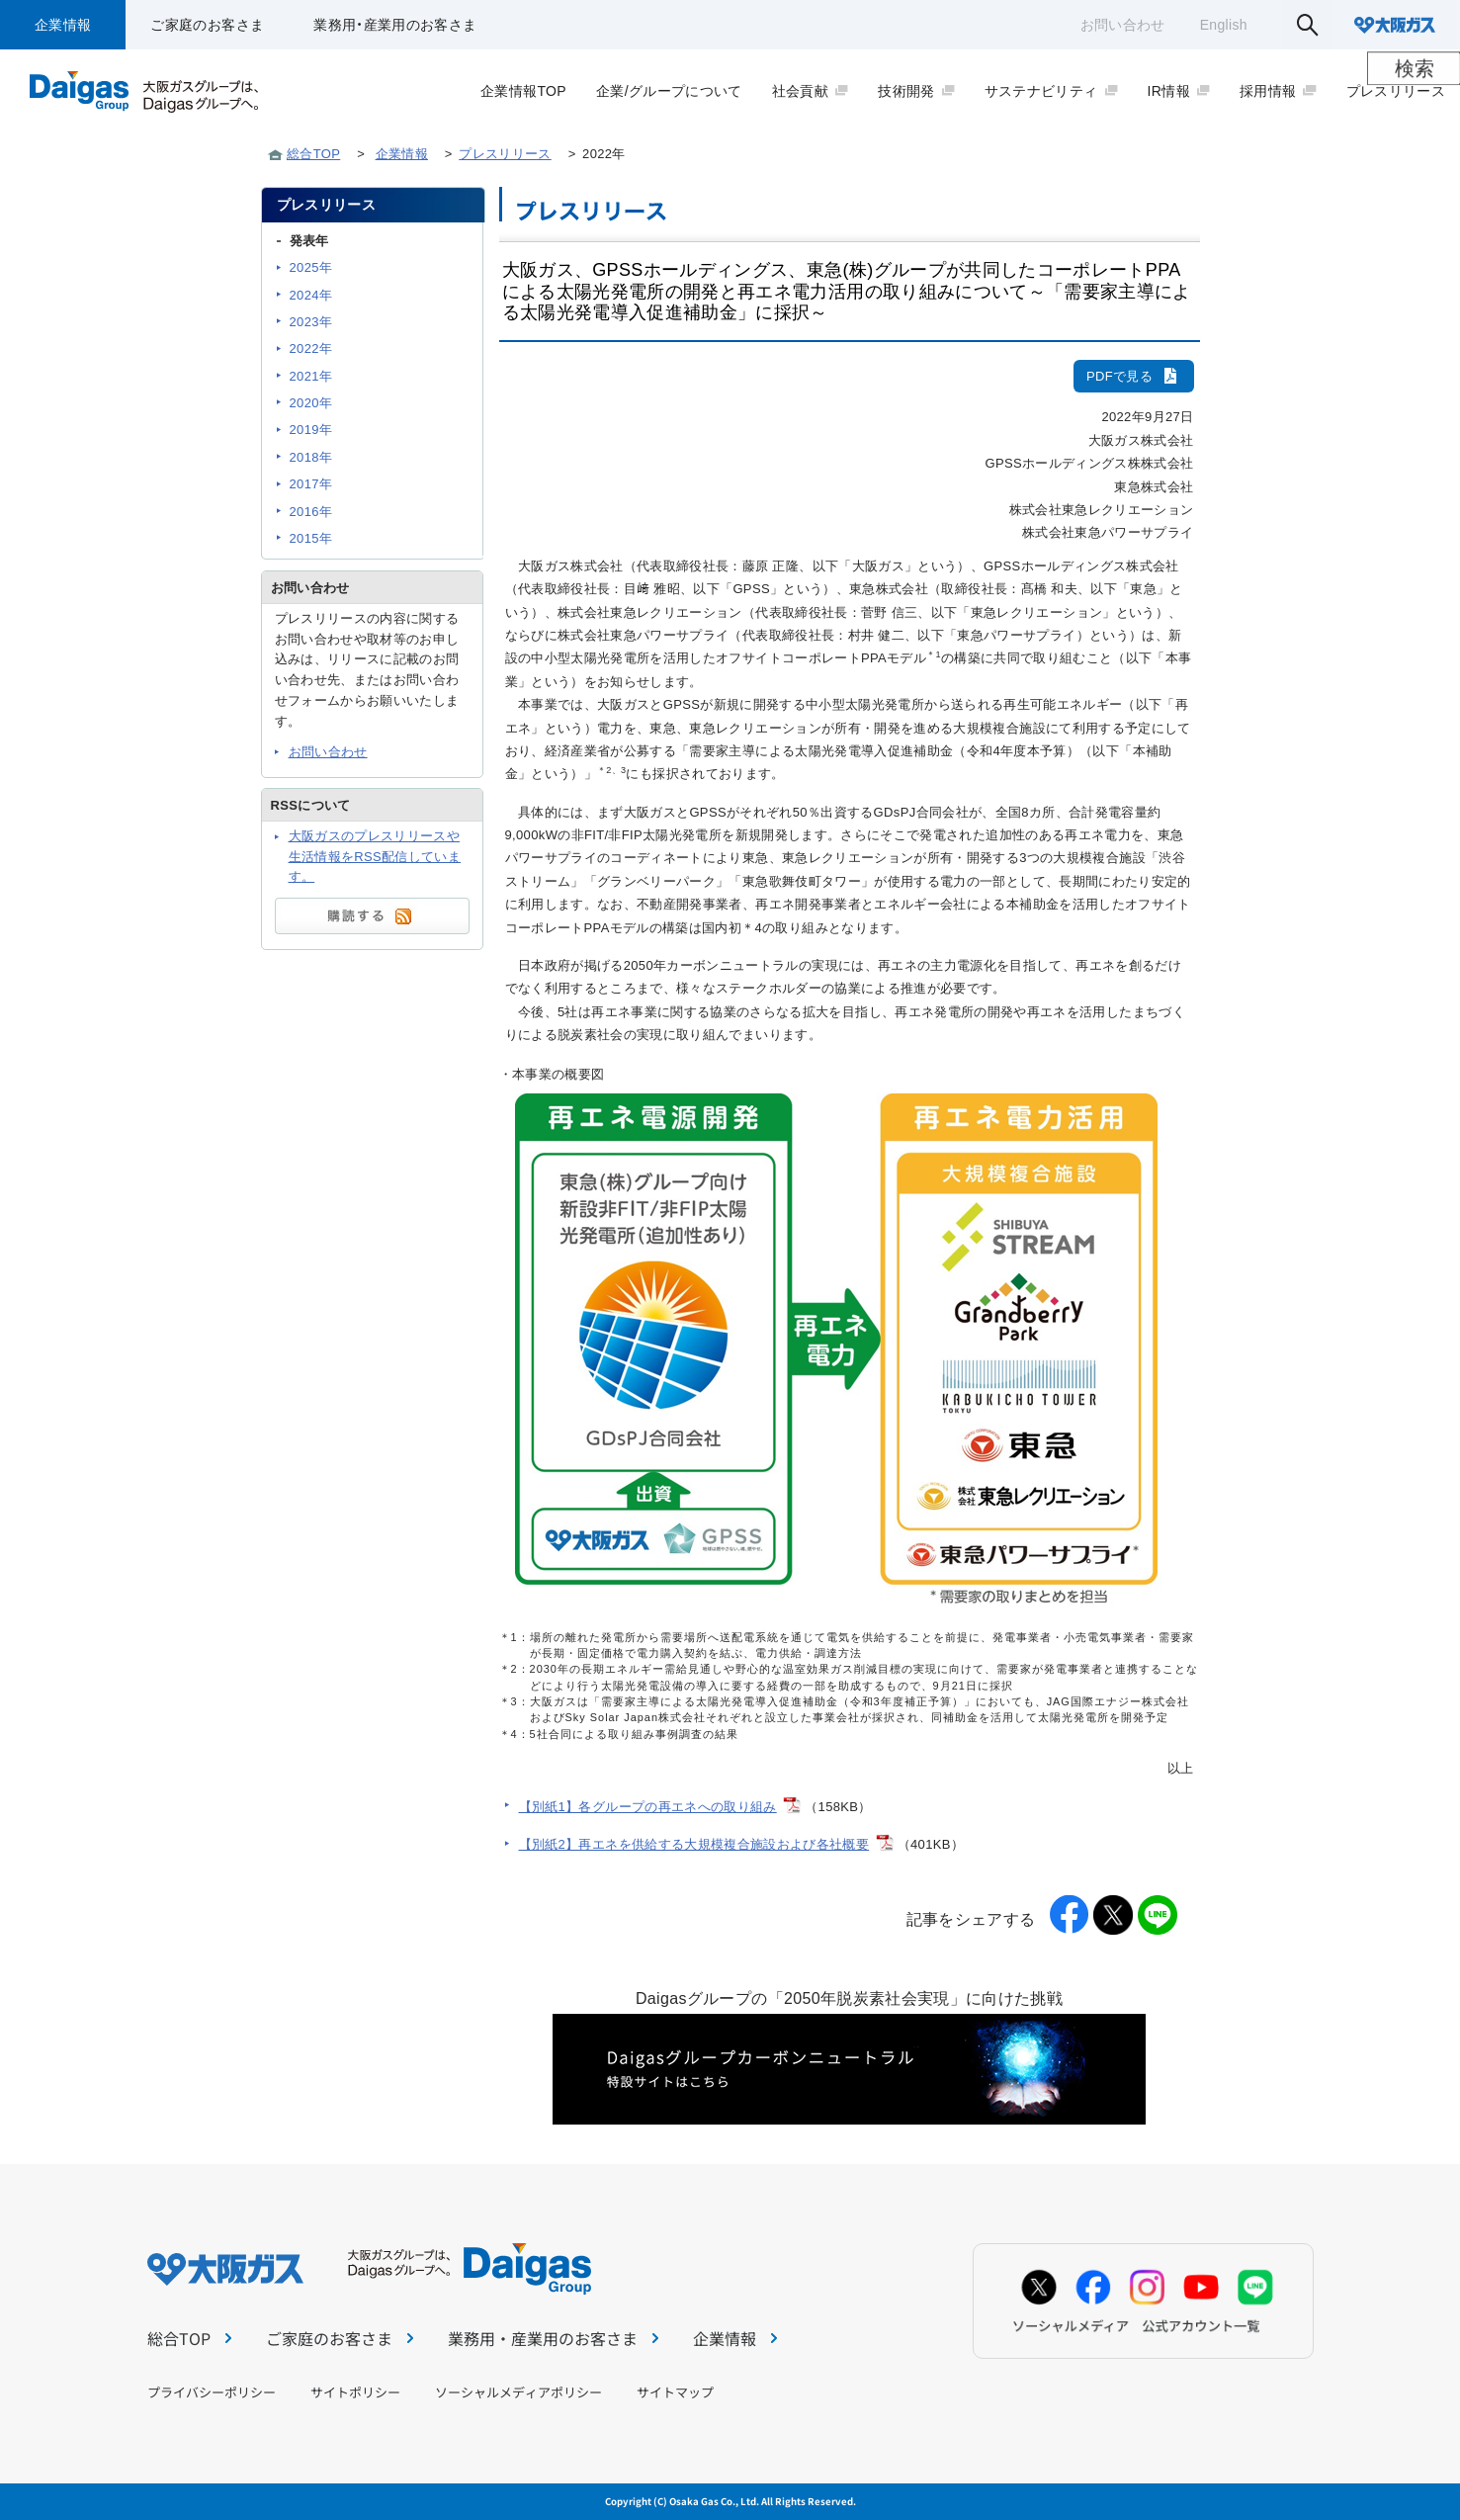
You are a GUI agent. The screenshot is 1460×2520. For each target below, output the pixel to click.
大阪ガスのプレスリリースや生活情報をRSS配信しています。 (375, 856)
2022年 (311, 348)
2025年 (311, 267)
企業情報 (63, 25)
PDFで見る (1133, 376)
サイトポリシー (355, 2392)
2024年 (311, 295)
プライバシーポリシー (211, 2392)
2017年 (311, 484)
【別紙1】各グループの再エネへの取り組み (648, 1806)
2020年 (311, 402)
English (1223, 25)
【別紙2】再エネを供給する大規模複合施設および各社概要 (694, 1844)
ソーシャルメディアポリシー (518, 2392)
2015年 (311, 538)
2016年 (311, 511)
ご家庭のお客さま (207, 25)
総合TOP (313, 153)
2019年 (311, 429)
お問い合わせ (1122, 25)
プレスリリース (505, 153)
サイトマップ (675, 2392)
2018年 (311, 457)
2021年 (311, 376)
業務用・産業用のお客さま (394, 25)
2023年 (311, 321)
